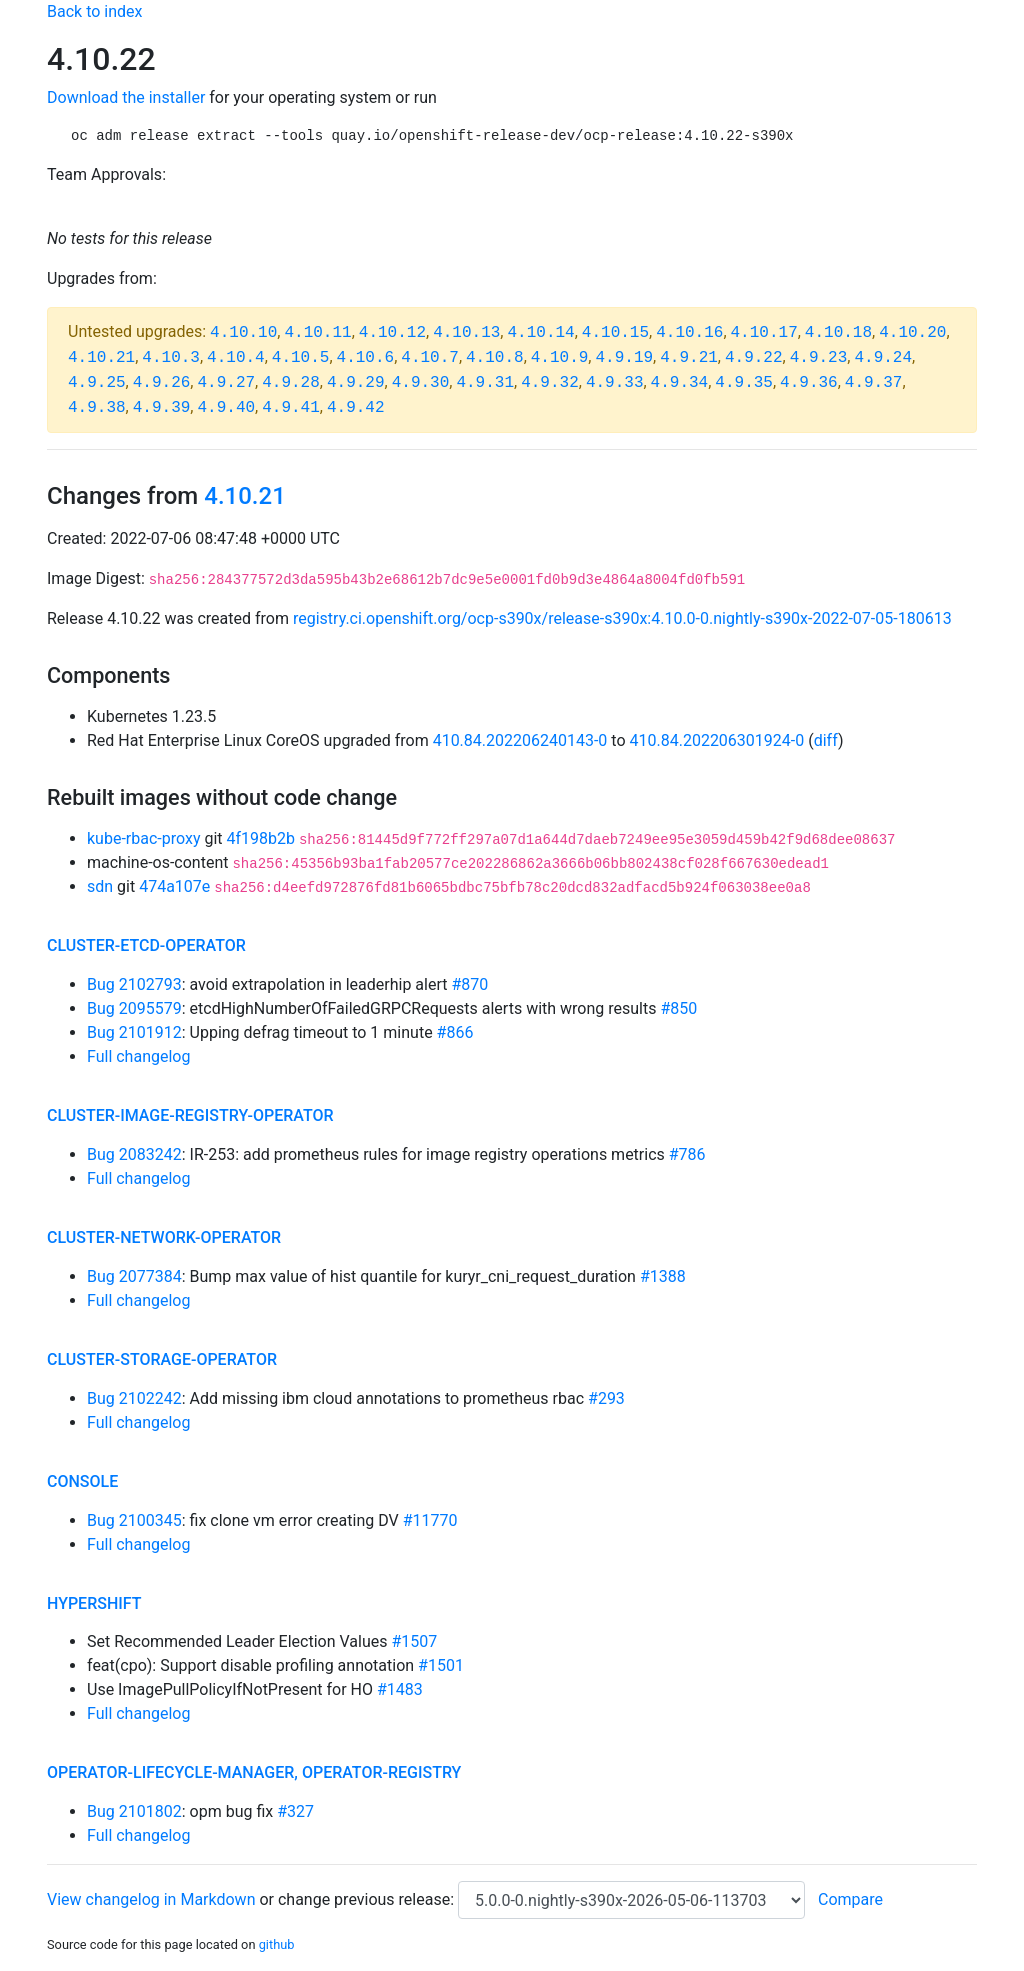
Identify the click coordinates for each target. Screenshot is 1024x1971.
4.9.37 (874, 383)
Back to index (94, 11)
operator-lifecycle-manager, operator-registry (254, 1772)
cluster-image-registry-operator (190, 1115)
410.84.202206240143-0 (520, 740)
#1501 (441, 1665)
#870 (469, 984)
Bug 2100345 (134, 1520)
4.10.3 (171, 358)
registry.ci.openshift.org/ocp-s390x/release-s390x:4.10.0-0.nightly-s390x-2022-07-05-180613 (622, 618)
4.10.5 (301, 358)
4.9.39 (162, 408)
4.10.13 (466, 333)
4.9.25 (97, 383)
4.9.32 (550, 383)
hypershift (94, 1603)
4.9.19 (624, 358)
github (277, 1944)
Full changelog (138, 1056)
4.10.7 (430, 358)
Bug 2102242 (134, 1398)
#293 (606, 1398)
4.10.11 (317, 333)
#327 (295, 1811)
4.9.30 (421, 383)
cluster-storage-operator (162, 1359)
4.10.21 (101, 358)
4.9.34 (680, 383)
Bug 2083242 (134, 1154)
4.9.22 (754, 358)
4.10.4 (236, 358)
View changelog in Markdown (151, 1899)
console (82, 1481)
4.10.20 (912, 333)
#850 (678, 1008)
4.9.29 (356, 383)
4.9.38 (97, 408)
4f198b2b (261, 838)
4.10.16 (689, 333)
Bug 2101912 (134, 1032)
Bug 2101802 (134, 1811)
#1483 (400, 1689)
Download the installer (126, 97)
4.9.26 (162, 383)
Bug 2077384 (134, 1276)
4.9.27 (226, 383)
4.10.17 (764, 333)
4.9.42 (356, 408)
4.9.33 (615, 383)
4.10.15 (615, 333)
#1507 (414, 1641)
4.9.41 (291, 408)
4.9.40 (226, 408)
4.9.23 (819, 358)
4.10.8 (495, 358)
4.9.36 (809, 383)
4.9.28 (291, 383)
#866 (455, 1032)
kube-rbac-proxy (143, 838)
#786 (687, 1154)
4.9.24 (883, 358)
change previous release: (368, 1899)
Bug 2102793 (134, 984)
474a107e (174, 886)
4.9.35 (744, 383)
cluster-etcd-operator (146, 945)
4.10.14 (540, 333)
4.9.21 (689, 358)
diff (826, 740)
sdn (100, 886)
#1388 (663, 1276)
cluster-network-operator (164, 1237)
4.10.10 (243, 333)
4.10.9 (560, 358)
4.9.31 (485, 383)
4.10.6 (366, 358)
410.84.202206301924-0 (717, 740)
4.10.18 (838, 333)
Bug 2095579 (134, 1008)
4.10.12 (392, 333)
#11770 (430, 1520)
